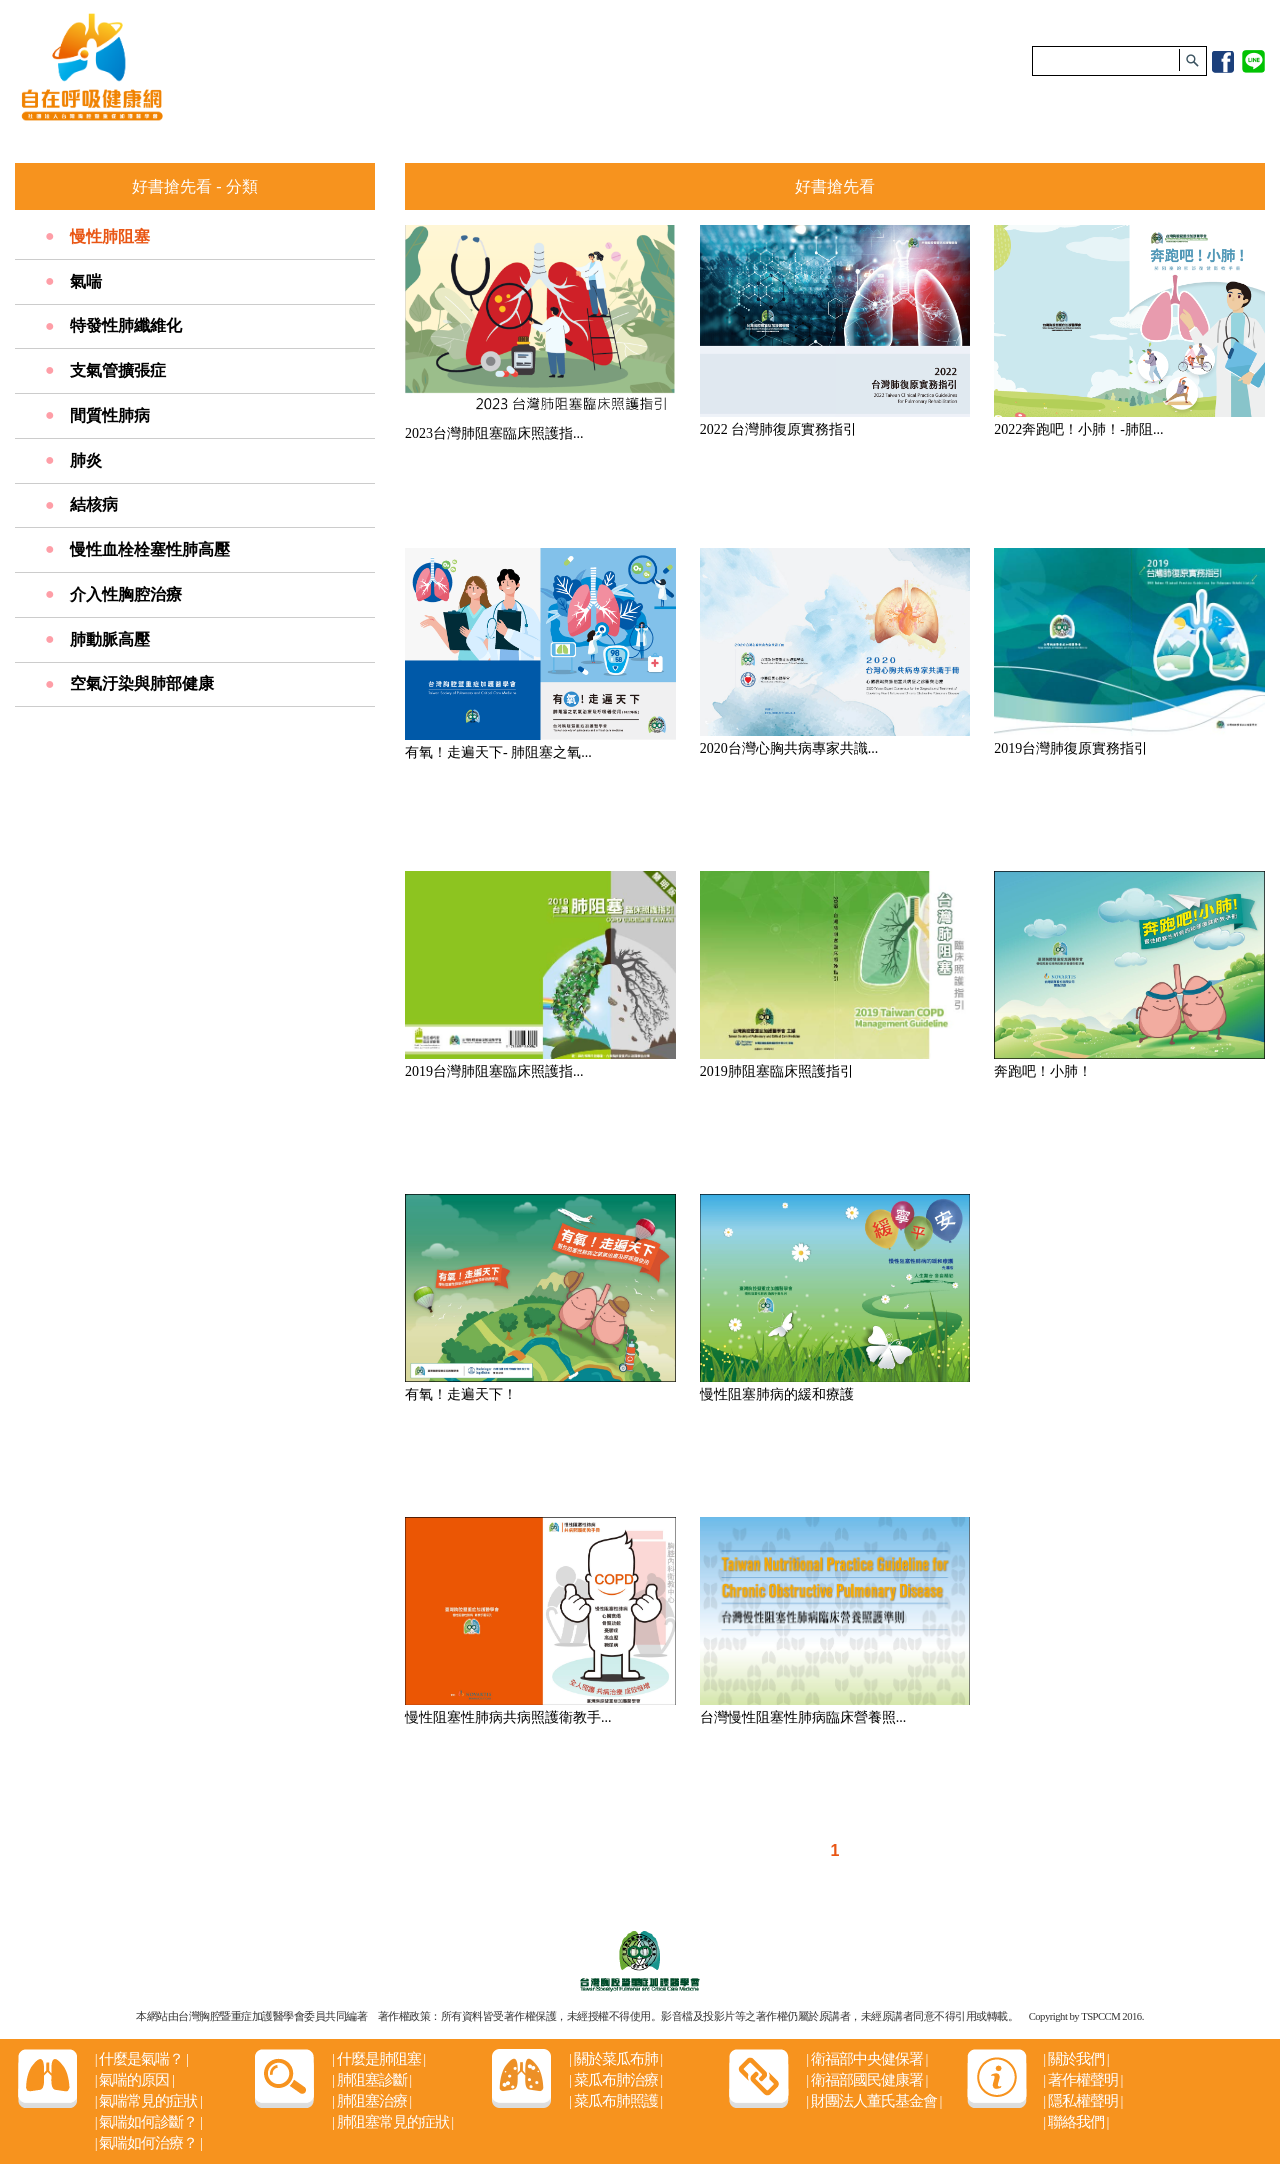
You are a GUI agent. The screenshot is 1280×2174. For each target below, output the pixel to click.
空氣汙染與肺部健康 (142, 683)
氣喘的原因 (134, 2080)
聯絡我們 (1075, 2122)
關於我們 (1075, 2059)
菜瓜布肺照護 (615, 2101)
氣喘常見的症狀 (148, 2101)
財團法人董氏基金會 (873, 2101)
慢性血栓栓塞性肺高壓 (150, 549)
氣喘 (86, 281)
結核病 (94, 504)
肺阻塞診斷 (371, 2080)
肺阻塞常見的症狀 (392, 2122)
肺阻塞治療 (371, 2101)
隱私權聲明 (1082, 2101)
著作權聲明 (1082, 2080)
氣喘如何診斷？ (148, 2122)
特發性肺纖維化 (126, 325)
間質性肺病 (110, 415)
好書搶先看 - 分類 (194, 186)
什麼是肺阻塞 (378, 2059)
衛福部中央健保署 (866, 2059)
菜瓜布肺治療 (615, 2080)
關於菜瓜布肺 (615, 2059)
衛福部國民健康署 (866, 2080)
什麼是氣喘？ (141, 2059)
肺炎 (86, 460)
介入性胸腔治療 (126, 594)
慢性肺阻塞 (110, 236)
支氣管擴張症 (118, 370)
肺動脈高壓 (110, 639)
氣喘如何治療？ (148, 2143)
